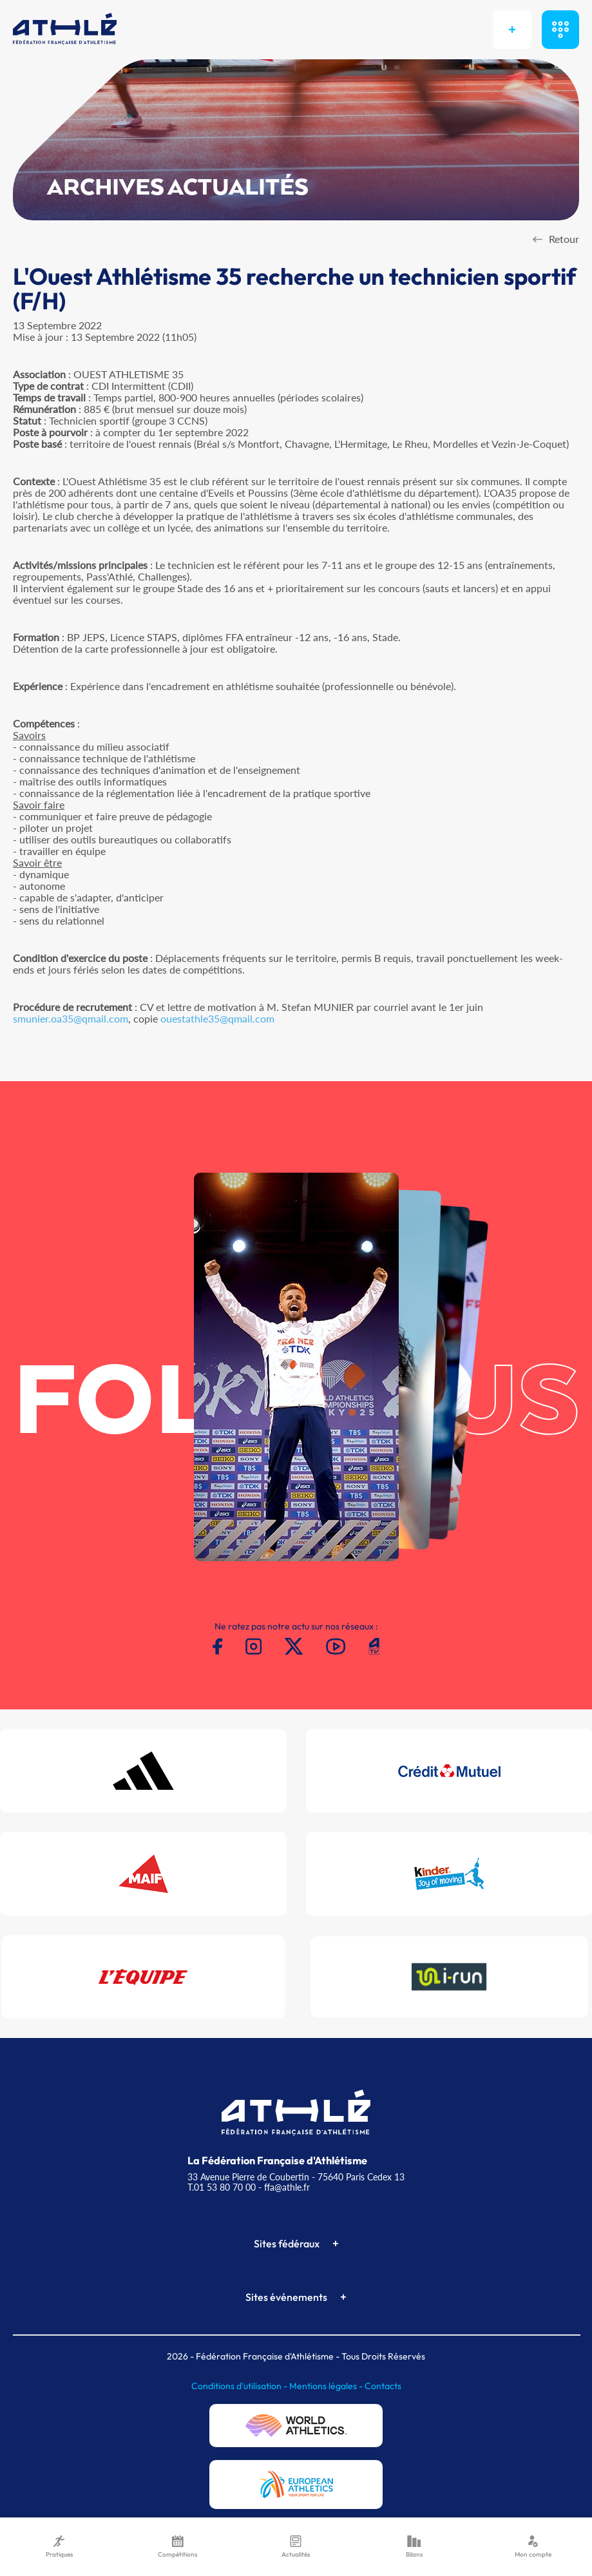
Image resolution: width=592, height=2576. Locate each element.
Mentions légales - (327, 2386)
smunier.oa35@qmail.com (70, 1018)
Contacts (383, 2386)
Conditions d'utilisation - (240, 2386)
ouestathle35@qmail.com (217, 1018)
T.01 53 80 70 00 (221, 2187)
